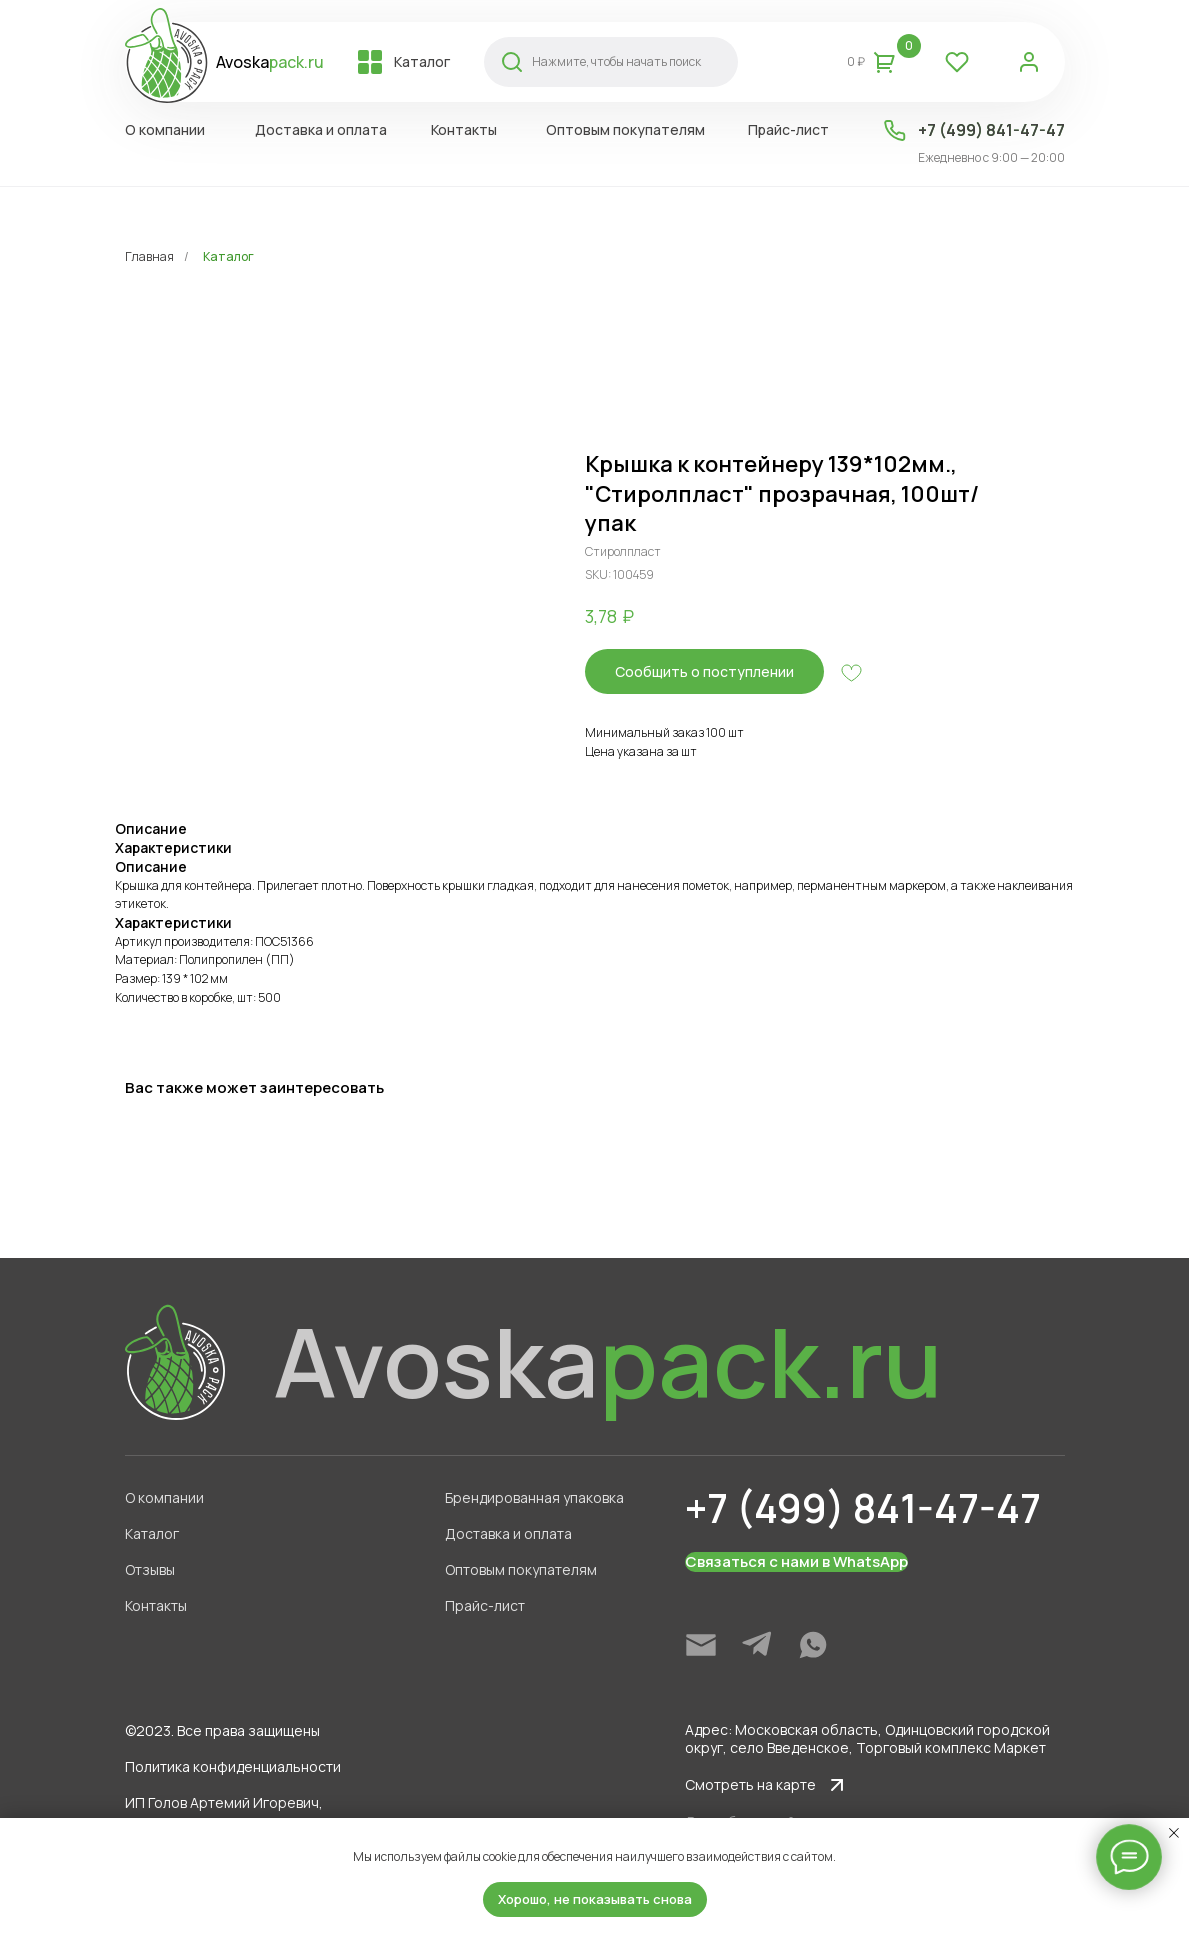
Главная (149, 256)
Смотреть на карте (750, 1784)
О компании (164, 1497)
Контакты (156, 1605)
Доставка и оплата (508, 1533)
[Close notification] (1174, 1833)
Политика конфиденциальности (233, 1766)
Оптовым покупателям (521, 1569)
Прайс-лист (485, 1605)
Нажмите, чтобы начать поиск (616, 61)
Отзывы (150, 1569)
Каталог (228, 256)
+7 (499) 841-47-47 (991, 130)
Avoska (270, 62)
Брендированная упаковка (534, 1497)
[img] (701, 1645)
